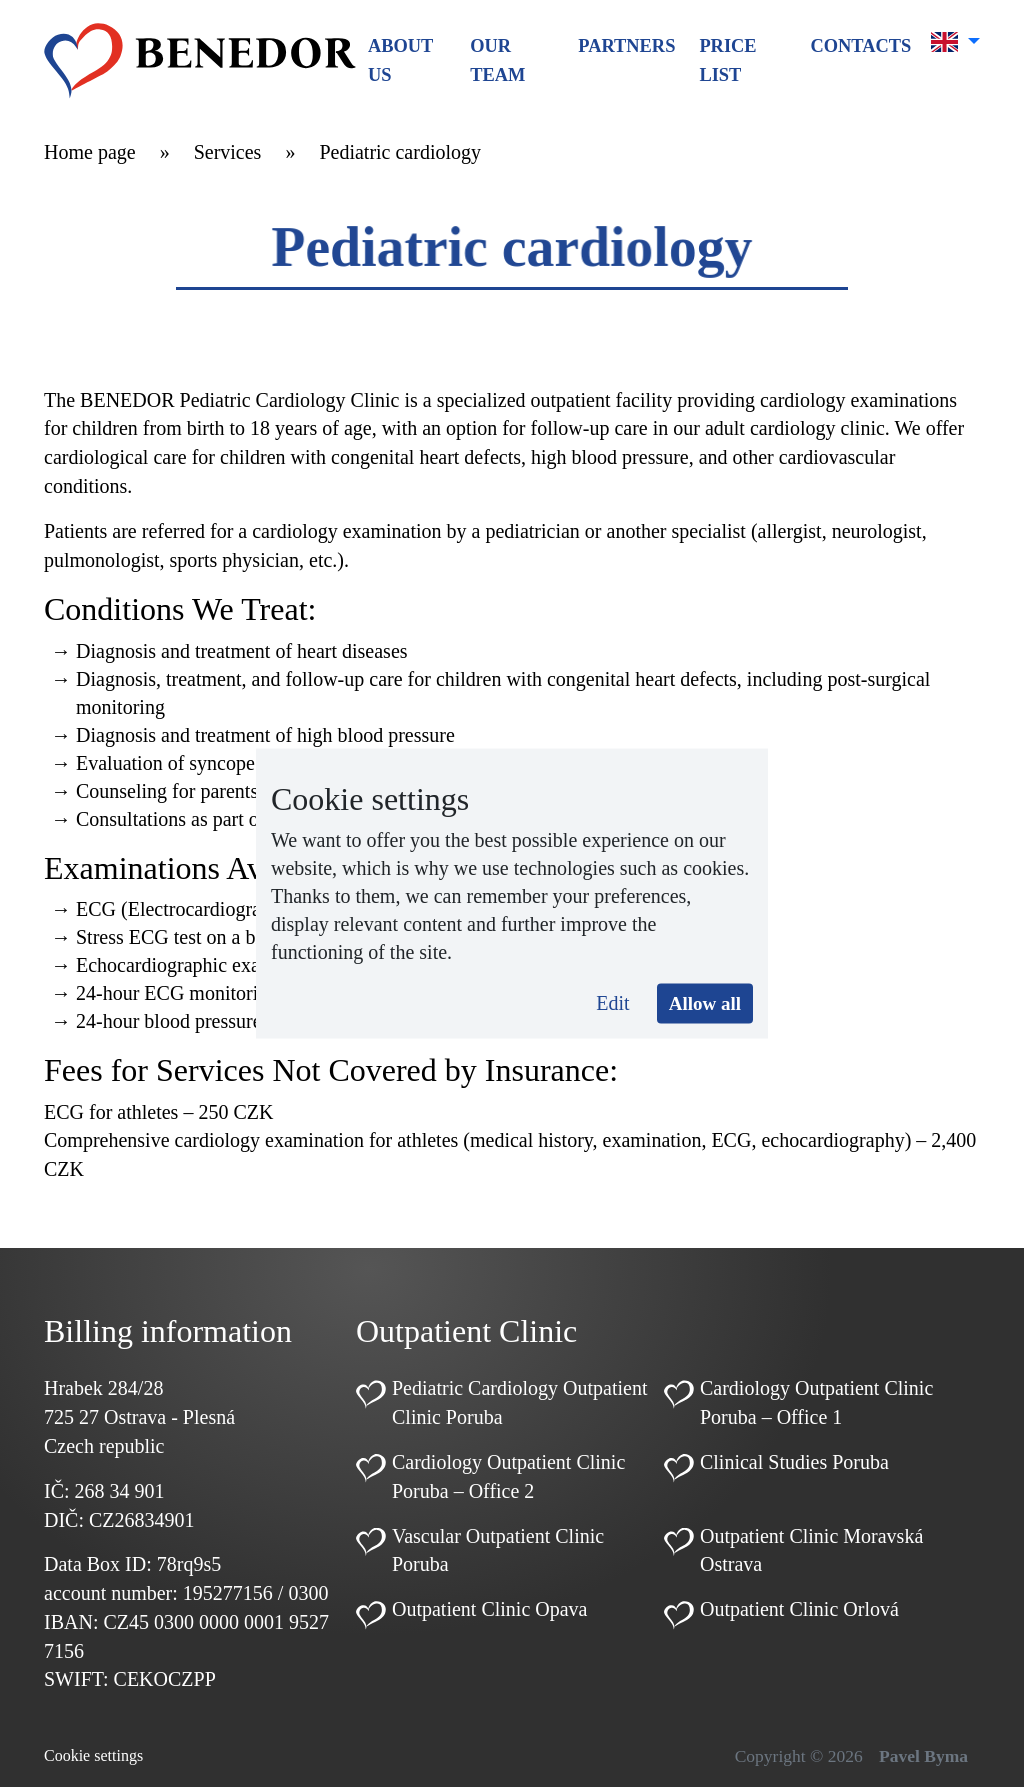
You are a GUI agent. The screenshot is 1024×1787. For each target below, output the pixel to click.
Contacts (860, 46)
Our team (497, 60)
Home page (90, 152)
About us (400, 60)
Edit (612, 1002)
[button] (955, 42)
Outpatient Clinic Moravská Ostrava (811, 1550)
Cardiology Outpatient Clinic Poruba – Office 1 (816, 1402)
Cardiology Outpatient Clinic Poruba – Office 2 (508, 1476)
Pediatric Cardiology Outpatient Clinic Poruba (520, 1402)
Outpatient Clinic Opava (490, 1609)
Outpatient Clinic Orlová (799, 1609)
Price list (727, 60)
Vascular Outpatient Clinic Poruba (498, 1550)
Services (228, 152)
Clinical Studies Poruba (794, 1462)
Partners (626, 46)
